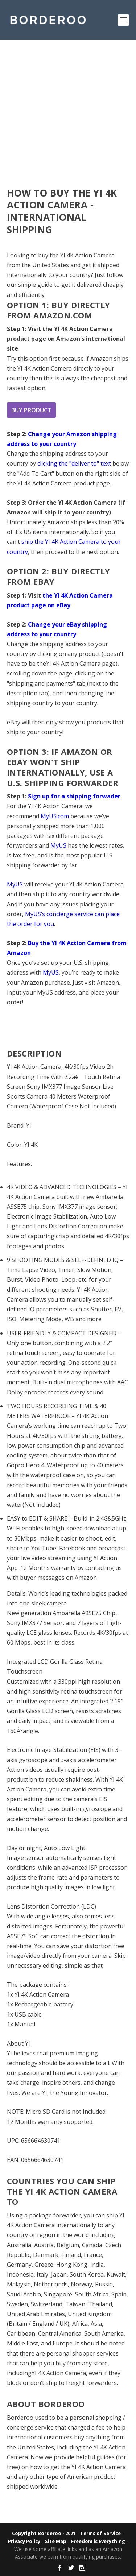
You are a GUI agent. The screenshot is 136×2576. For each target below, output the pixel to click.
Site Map (55, 2541)
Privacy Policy (24, 2541)
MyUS (58, 845)
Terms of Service (100, 2533)
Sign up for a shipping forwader (74, 796)
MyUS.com (55, 816)
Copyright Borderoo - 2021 (43, 2533)
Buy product (31, 410)
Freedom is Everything (98, 2541)
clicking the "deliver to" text (74, 463)
